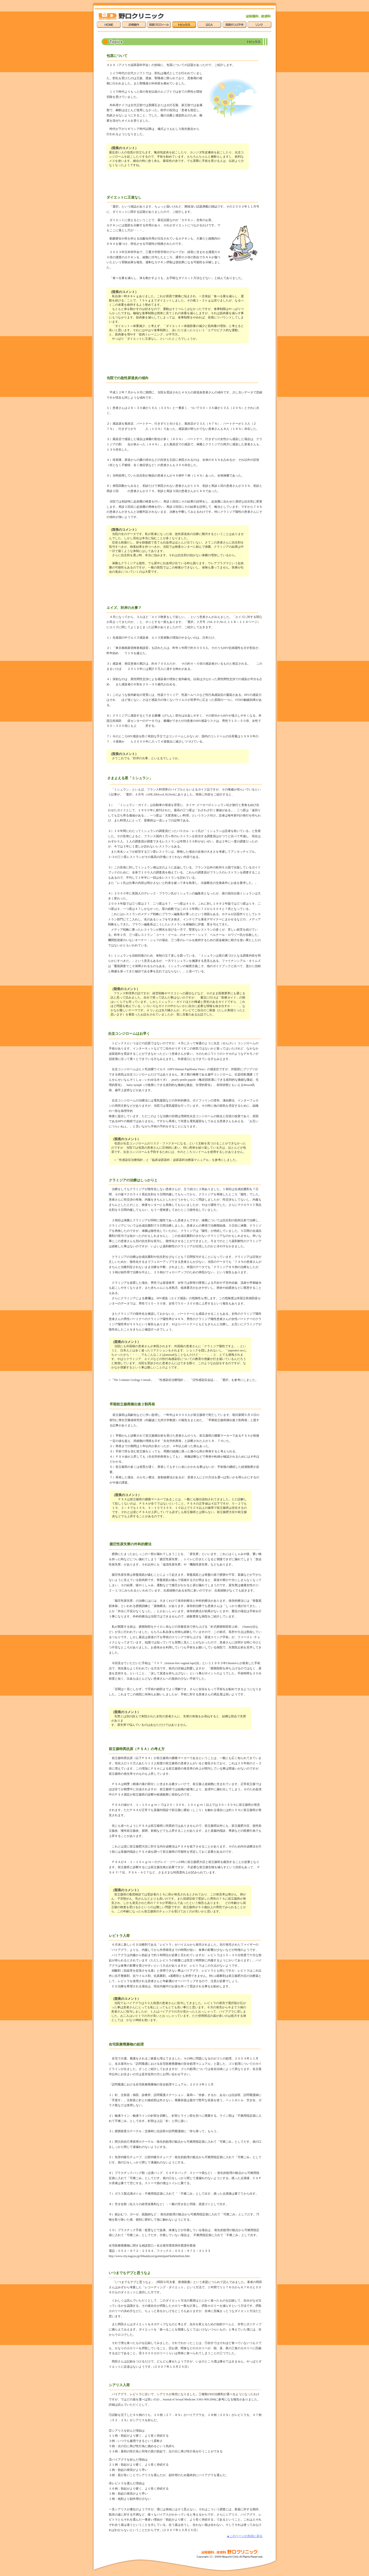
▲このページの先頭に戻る (245, 2536)
